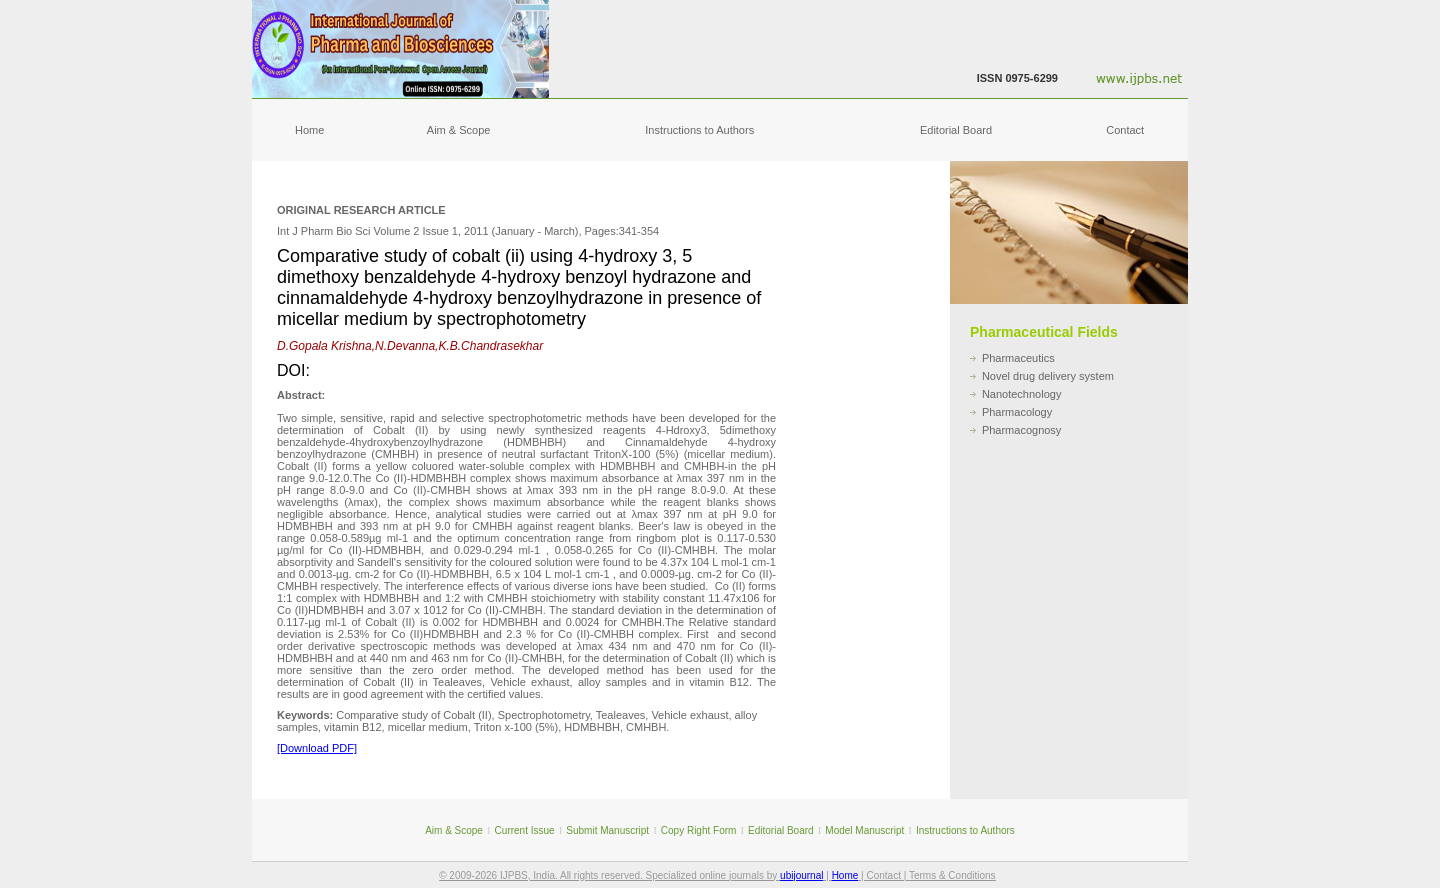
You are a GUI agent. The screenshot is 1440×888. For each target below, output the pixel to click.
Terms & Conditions (952, 875)
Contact (1125, 130)
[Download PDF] (317, 748)
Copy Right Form (699, 830)
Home (309, 130)
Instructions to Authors (699, 130)
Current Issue (525, 830)
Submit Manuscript (607, 830)
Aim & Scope (459, 130)
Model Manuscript (864, 830)
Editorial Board (956, 130)
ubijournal (801, 875)
